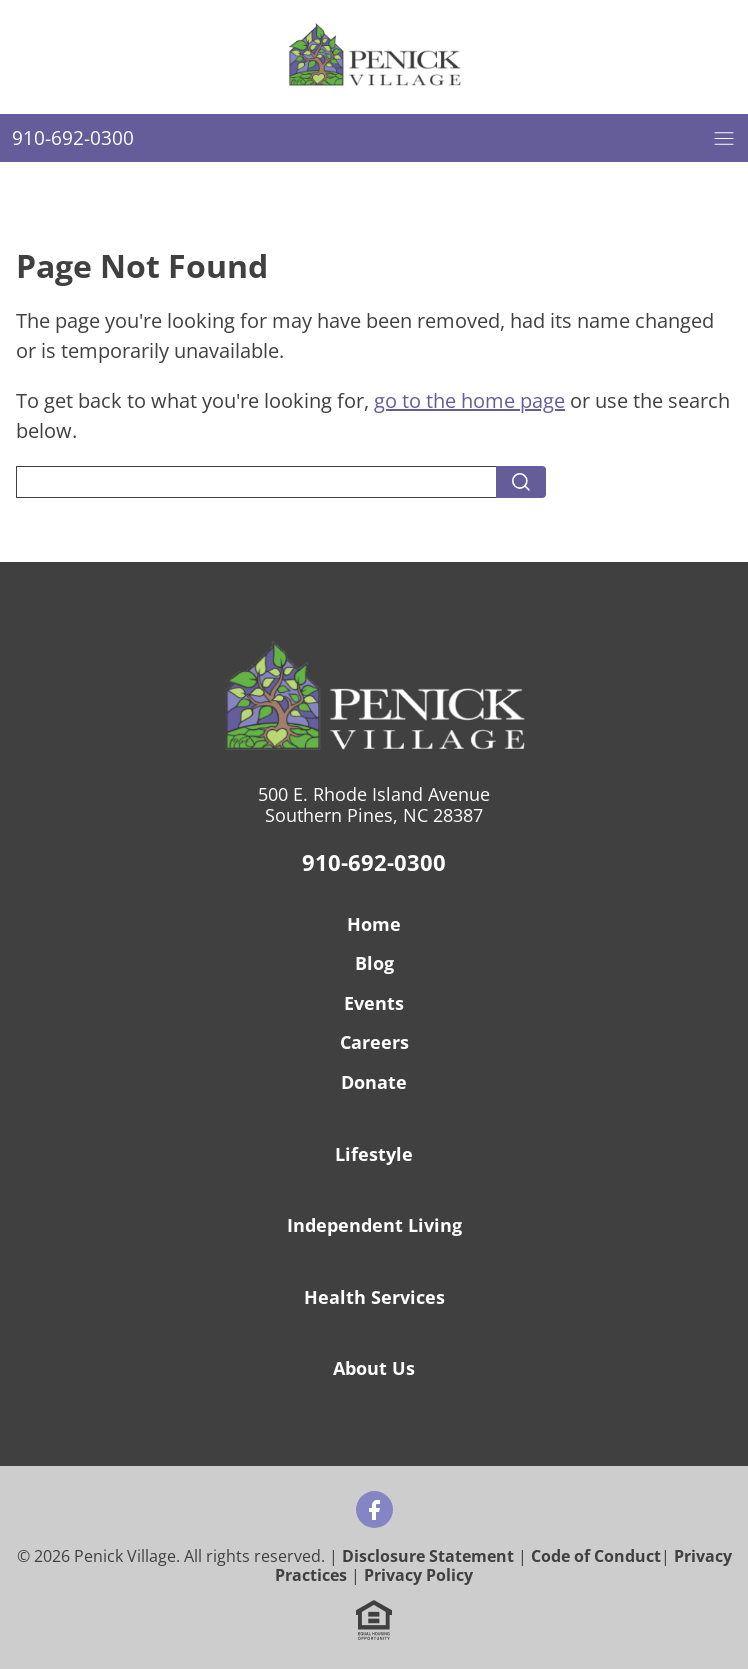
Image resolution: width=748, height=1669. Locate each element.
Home (374, 924)
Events (374, 1003)
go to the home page (469, 400)
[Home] (374, 57)
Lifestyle (374, 1154)
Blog (374, 963)
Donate (374, 1082)
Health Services (374, 1297)
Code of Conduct (596, 1556)
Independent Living (374, 1225)
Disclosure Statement (428, 1556)
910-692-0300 (374, 862)
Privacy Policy (418, 1575)
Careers (374, 1042)
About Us (374, 1368)
